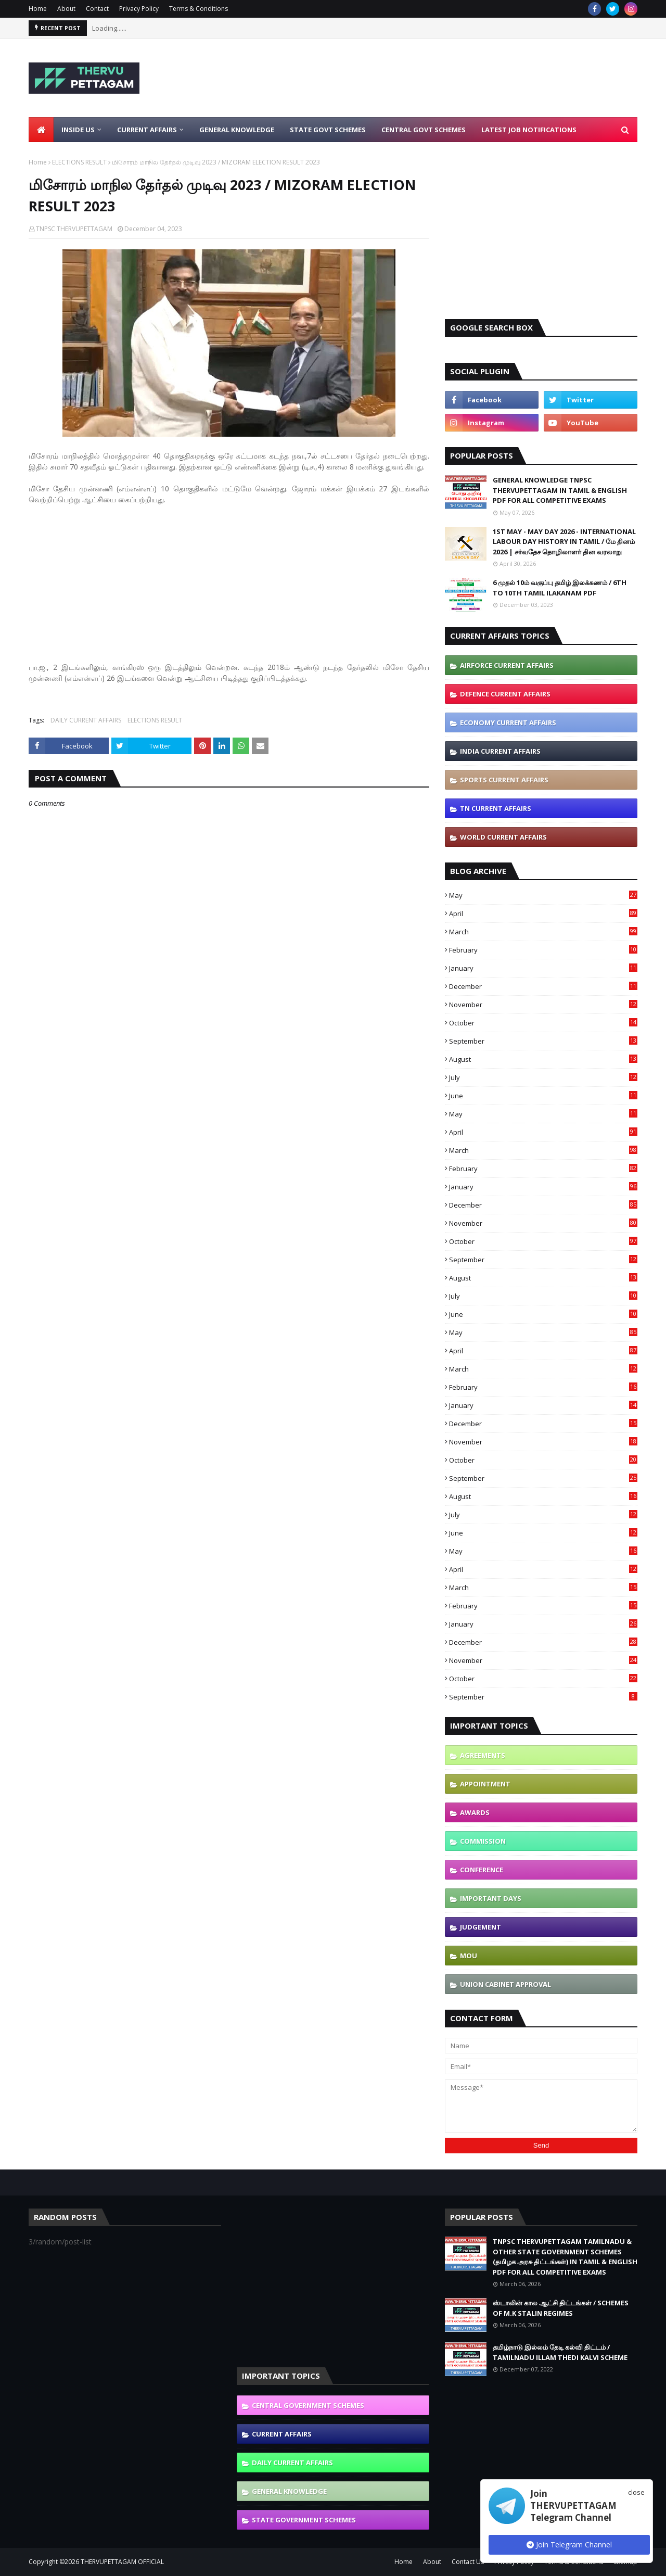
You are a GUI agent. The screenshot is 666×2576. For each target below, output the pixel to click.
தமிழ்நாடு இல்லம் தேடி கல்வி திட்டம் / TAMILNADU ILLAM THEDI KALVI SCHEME (560, 2352)
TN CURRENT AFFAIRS (495, 808)
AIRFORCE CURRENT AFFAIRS (507, 665)
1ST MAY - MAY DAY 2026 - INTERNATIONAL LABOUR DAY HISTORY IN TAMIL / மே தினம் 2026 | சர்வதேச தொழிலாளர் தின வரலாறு (564, 541)
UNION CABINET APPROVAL (505, 1984)
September (543, 1041)
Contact (97, 8)
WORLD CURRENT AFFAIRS (503, 837)
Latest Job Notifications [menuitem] (529, 129)
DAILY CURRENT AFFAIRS (85, 720)
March (543, 931)
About (66, 8)
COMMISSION (483, 1841)
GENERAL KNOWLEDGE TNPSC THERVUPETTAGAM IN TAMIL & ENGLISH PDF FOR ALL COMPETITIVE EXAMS (560, 490)
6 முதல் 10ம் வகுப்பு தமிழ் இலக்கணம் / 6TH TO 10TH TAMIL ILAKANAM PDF (559, 588)
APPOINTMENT (485, 1783)
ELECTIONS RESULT (79, 162)
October (543, 1022)
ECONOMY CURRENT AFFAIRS (508, 722)
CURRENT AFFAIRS (282, 2434)
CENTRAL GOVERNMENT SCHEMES (308, 2405)
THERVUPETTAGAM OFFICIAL (122, 2561)
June (543, 1095)
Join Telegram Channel (569, 2544)
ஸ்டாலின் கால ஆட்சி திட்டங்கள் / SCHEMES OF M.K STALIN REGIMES (561, 2308)
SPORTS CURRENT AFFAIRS (504, 779)
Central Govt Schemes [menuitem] (423, 129)
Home (38, 8)
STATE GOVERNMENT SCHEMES (304, 2519)
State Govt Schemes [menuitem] (328, 129)
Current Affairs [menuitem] (147, 129)
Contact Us (468, 2561)
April (543, 913)
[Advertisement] (448, 78)
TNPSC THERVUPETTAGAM (74, 228)
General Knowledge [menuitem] (236, 129)
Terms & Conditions (198, 8)
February (543, 950)
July (543, 1077)
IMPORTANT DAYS (490, 1898)
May (543, 895)
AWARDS (475, 1812)
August (543, 1059)
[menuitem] (41, 129)
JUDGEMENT (480, 1927)
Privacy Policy (139, 8)
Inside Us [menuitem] (78, 129)
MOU (468, 1955)
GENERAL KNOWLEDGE (289, 2491)
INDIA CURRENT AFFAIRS (500, 751)
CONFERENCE (481, 1869)
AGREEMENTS (482, 1755)
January (543, 968)
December (543, 986)
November (543, 1004)
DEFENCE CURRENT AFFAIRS (505, 694)
